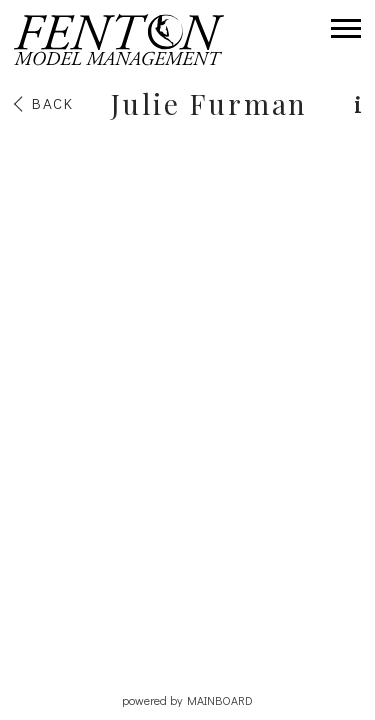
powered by (187, 700)
